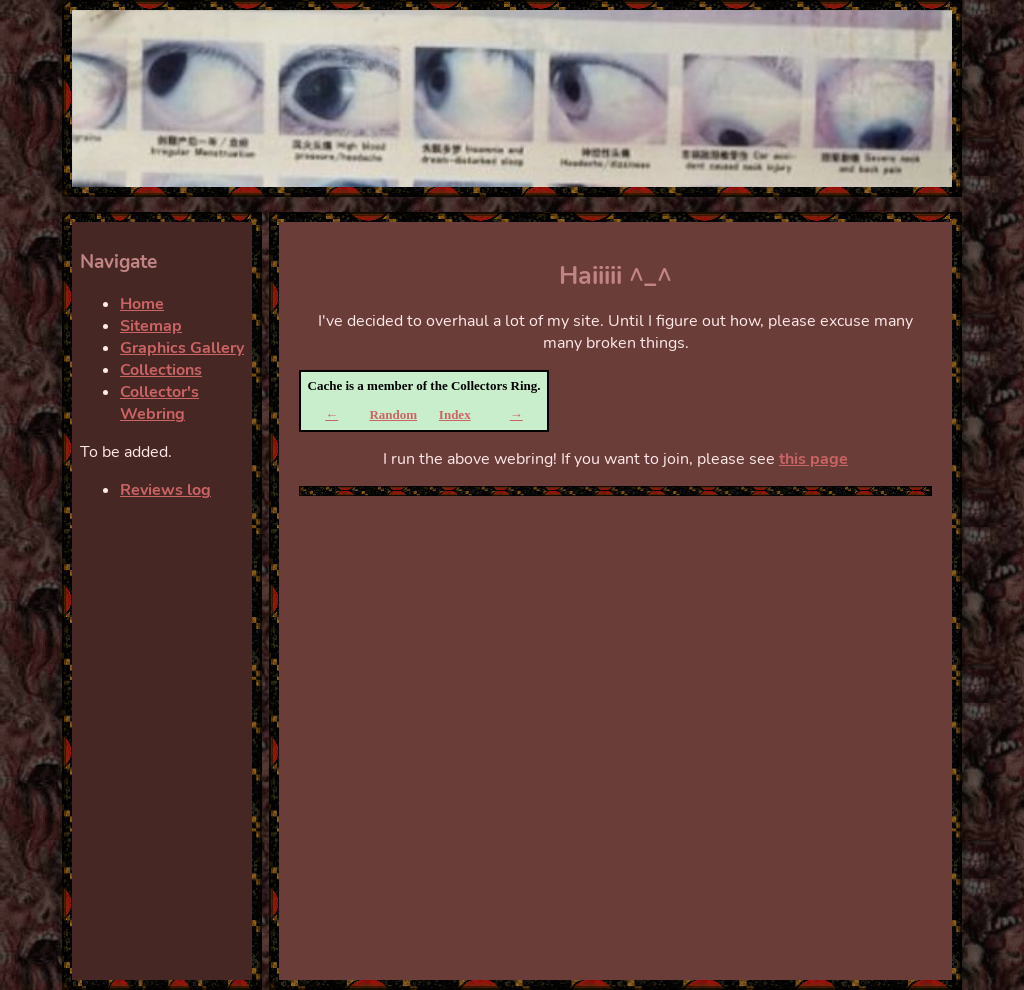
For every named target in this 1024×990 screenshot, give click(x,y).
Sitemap (151, 326)
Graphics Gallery (182, 348)
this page (813, 459)
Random (393, 414)
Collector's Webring (159, 403)
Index (455, 414)
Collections (161, 370)
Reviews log (165, 490)
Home (142, 304)
